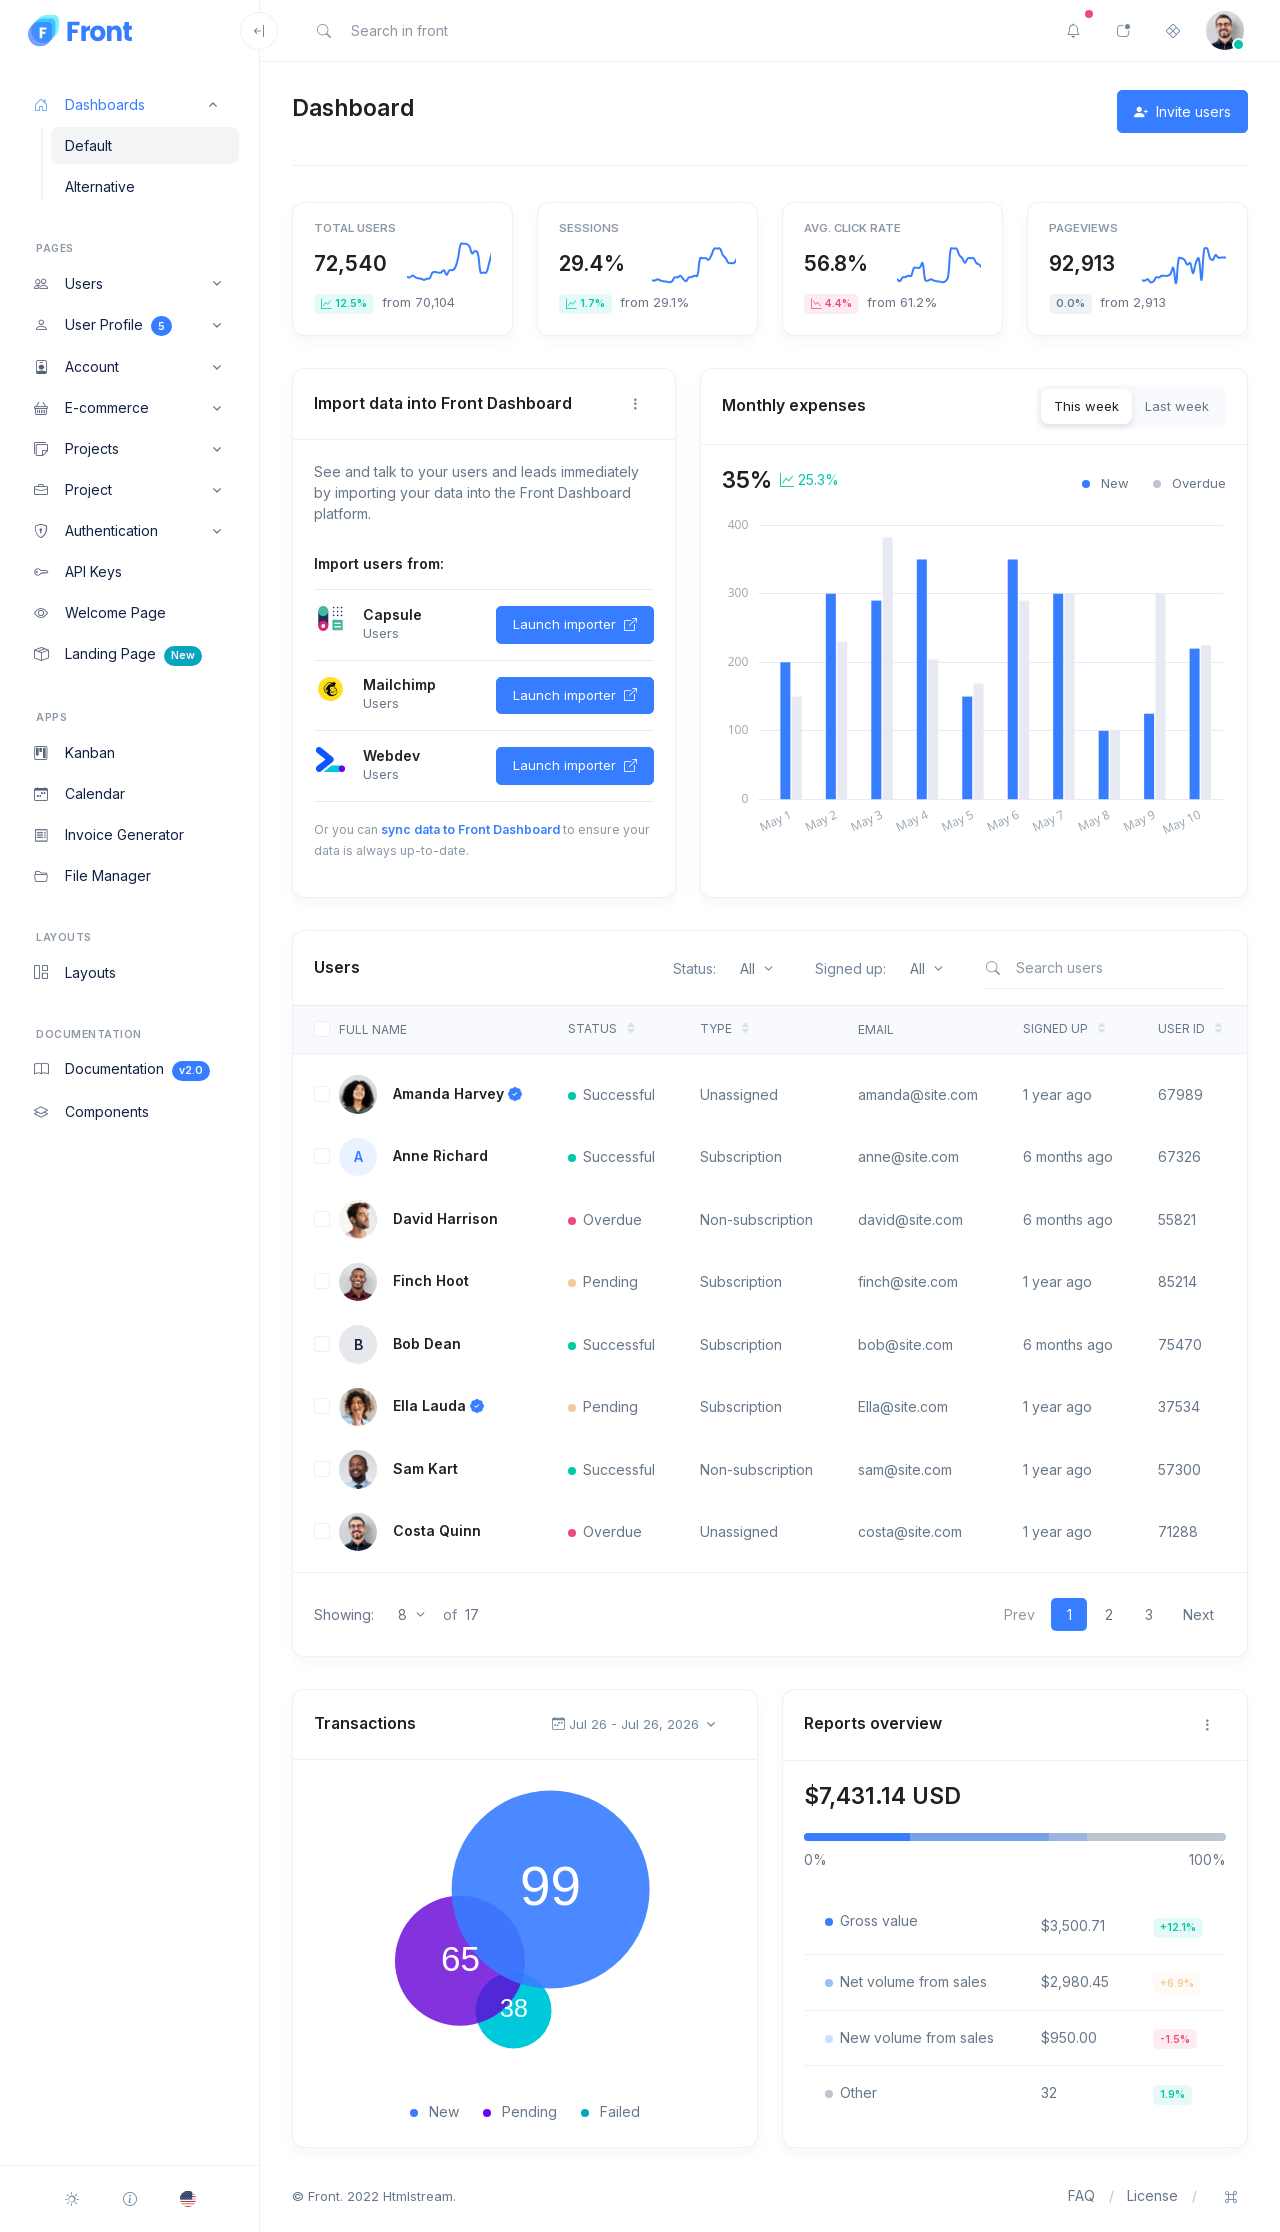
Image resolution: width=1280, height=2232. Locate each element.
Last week (1177, 406)
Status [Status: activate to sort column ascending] (592, 1028)
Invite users (1182, 111)
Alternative (100, 186)
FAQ (1081, 2195)
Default (88, 145)
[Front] (121, 31)
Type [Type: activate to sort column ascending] (716, 1028)
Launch (575, 625)
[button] (129, 104)
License (1152, 2195)
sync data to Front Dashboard (470, 829)
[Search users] (1105, 967)
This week (1086, 406)
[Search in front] (467, 30)
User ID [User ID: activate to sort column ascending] (1181, 1028)
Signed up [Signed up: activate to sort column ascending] (1055, 1028)
